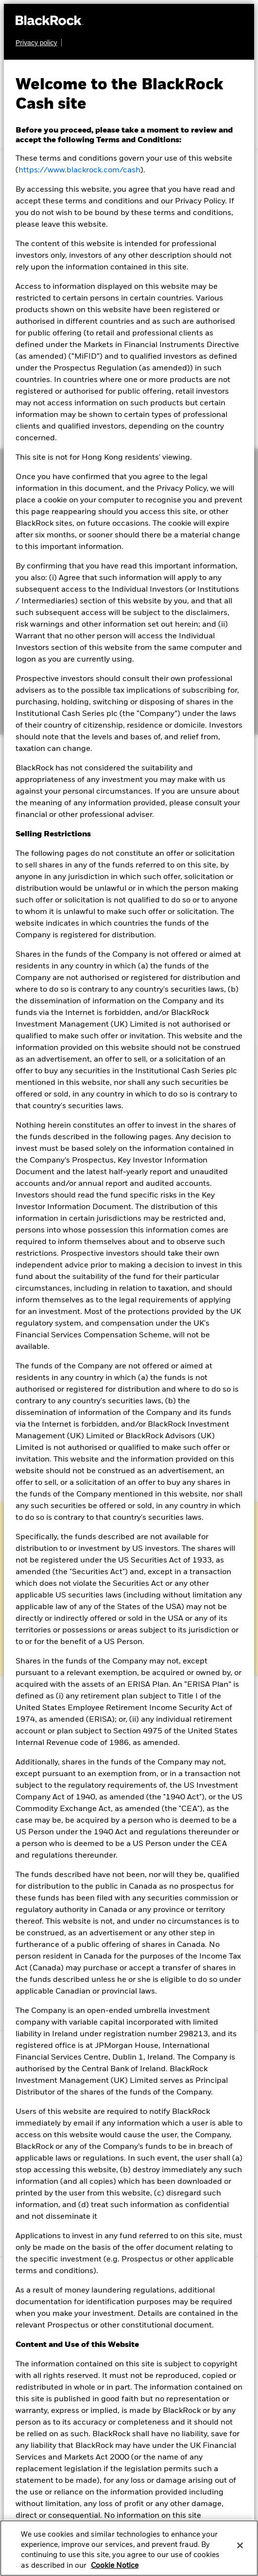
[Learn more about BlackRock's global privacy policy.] (39, 43)
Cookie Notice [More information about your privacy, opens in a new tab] (114, 2565)
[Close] (240, 2545)
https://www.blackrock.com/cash (79, 170)
